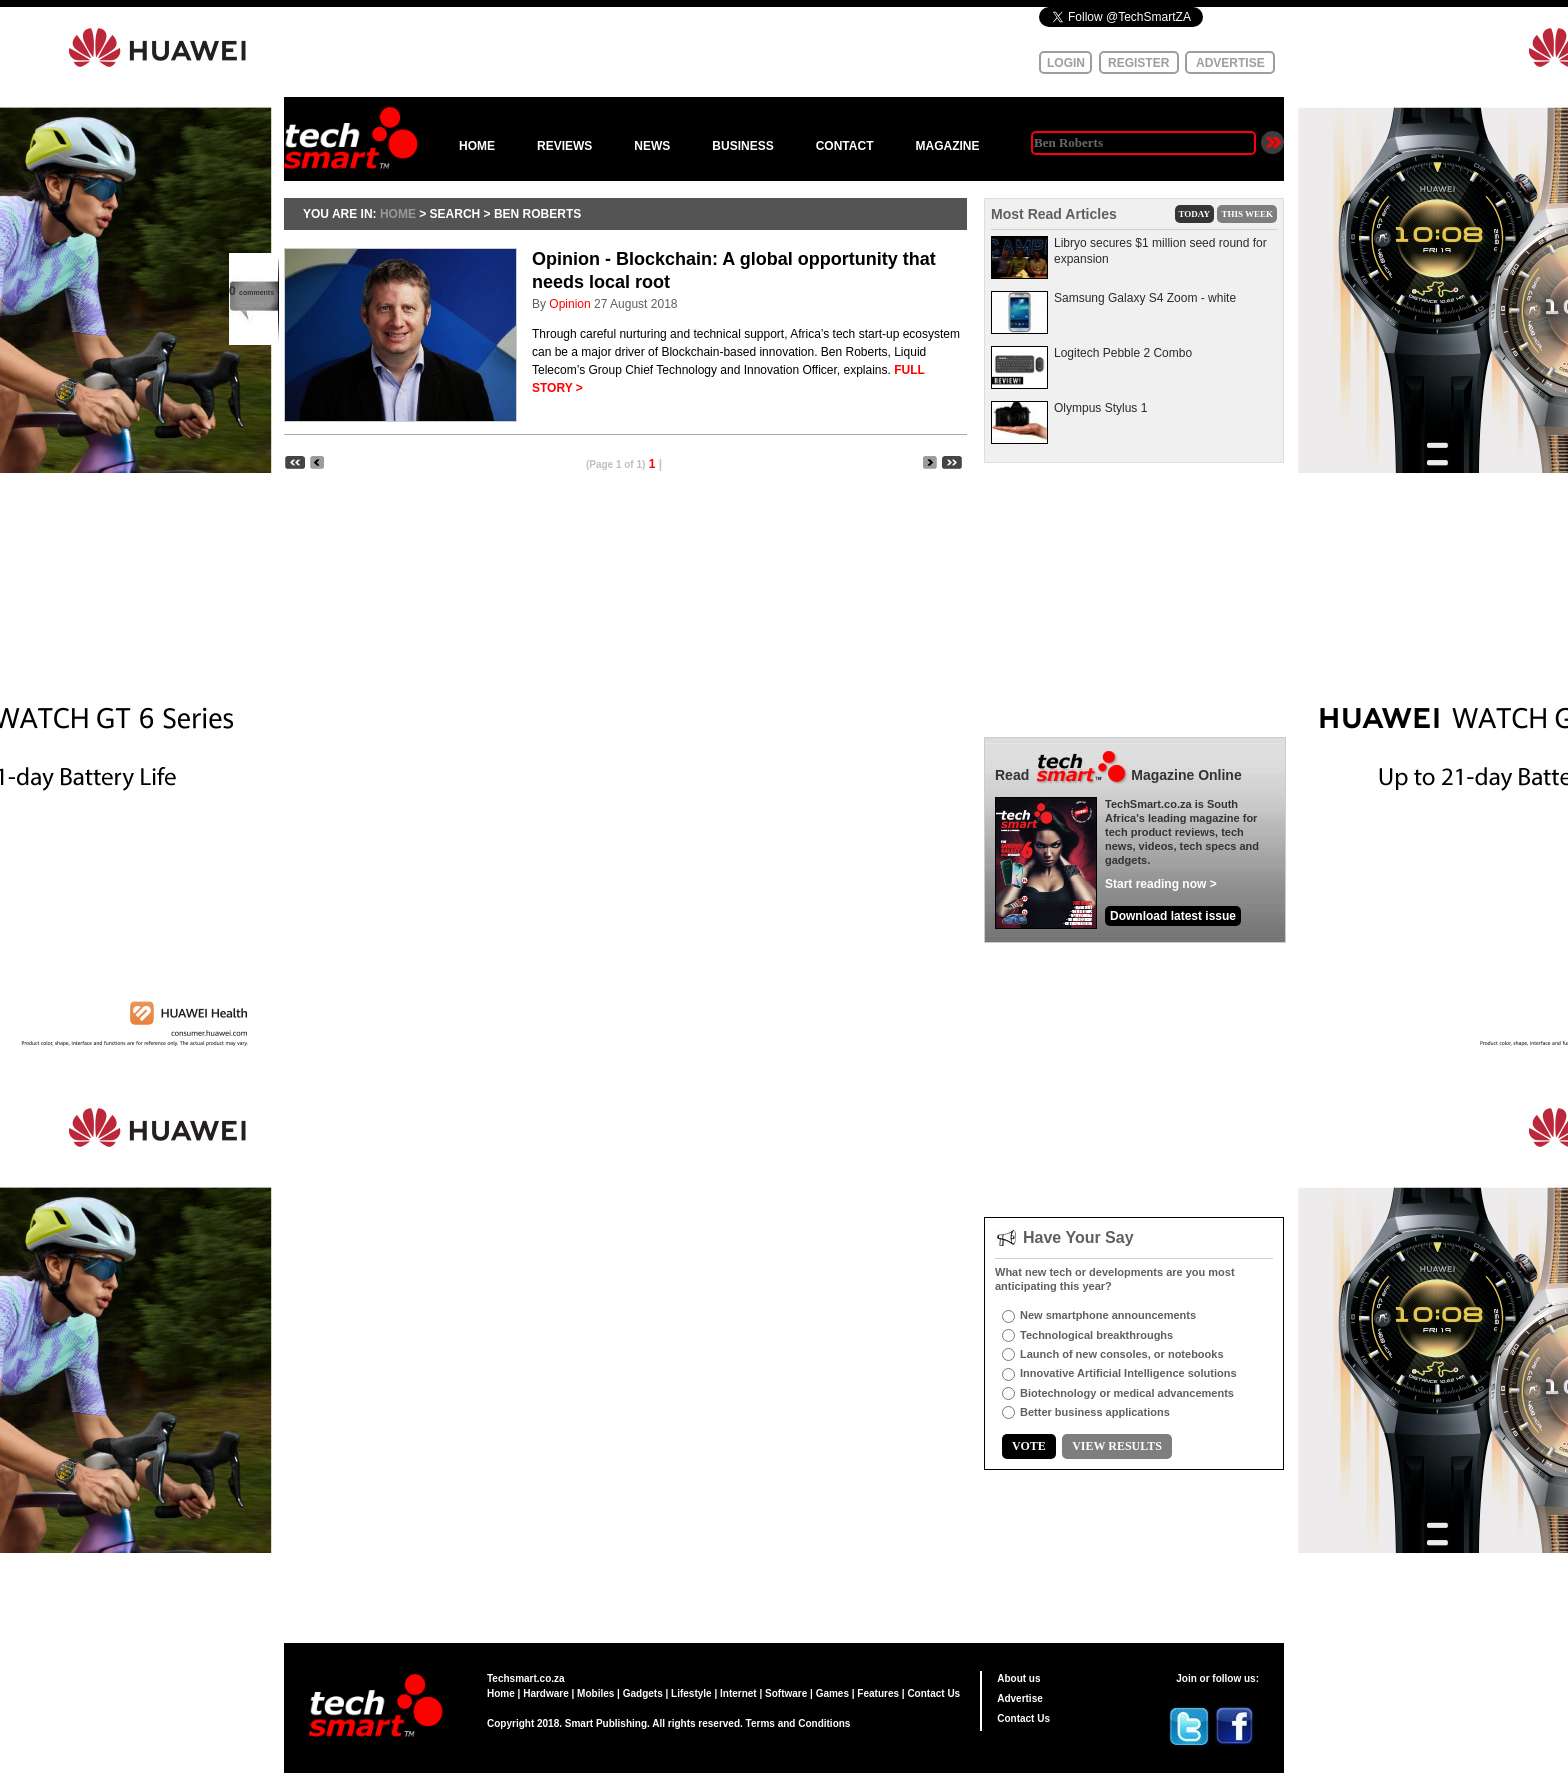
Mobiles (595, 1693)
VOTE (1029, 1446)
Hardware (546, 1693)
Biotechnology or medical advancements (1127, 1393)
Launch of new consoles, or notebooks (1122, 1354)
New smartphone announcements (1108, 1315)
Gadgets (643, 1693)
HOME (477, 146)
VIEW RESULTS (1117, 1446)
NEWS (652, 146)
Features (878, 1693)
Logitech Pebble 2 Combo (1123, 353)
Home (501, 1693)
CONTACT (845, 146)
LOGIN (1066, 63)
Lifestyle (691, 1693)
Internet (738, 1693)
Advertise (1020, 1698)
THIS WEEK (1247, 214)
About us (1018, 1678)
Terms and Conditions (798, 1723)
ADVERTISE (1230, 63)
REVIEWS (564, 146)
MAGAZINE (947, 146)
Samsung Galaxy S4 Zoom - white (1145, 298)
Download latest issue (1173, 916)
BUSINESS (742, 146)
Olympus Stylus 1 (1100, 408)
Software (786, 1693)
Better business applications (1095, 1412)
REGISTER (1138, 63)
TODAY (1195, 214)
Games (832, 1693)
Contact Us (933, 1693)
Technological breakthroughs (1096, 1335)
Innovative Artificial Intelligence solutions (1128, 1373)
